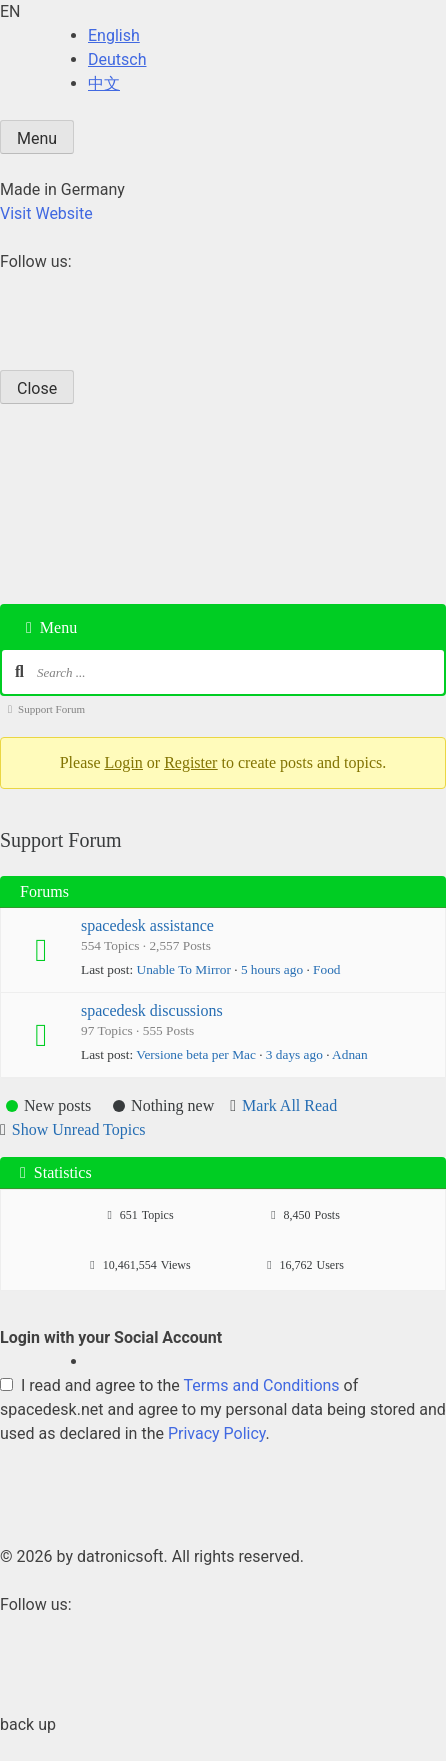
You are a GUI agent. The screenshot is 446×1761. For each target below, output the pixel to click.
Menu (37, 138)
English (114, 35)
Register (190, 762)
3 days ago (294, 1054)
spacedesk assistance (147, 925)
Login (124, 762)
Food (326, 969)
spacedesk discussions (152, 1010)
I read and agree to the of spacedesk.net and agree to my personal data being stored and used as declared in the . (223, 1409)
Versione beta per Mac (196, 1054)
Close (37, 388)
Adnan (350, 1054)
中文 (104, 83)
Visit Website (46, 213)
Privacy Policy (217, 1433)
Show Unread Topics (79, 1129)
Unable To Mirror (184, 969)
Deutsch (117, 59)
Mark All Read (289, 1105)
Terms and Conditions (262, 1385)
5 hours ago (272, 969)
